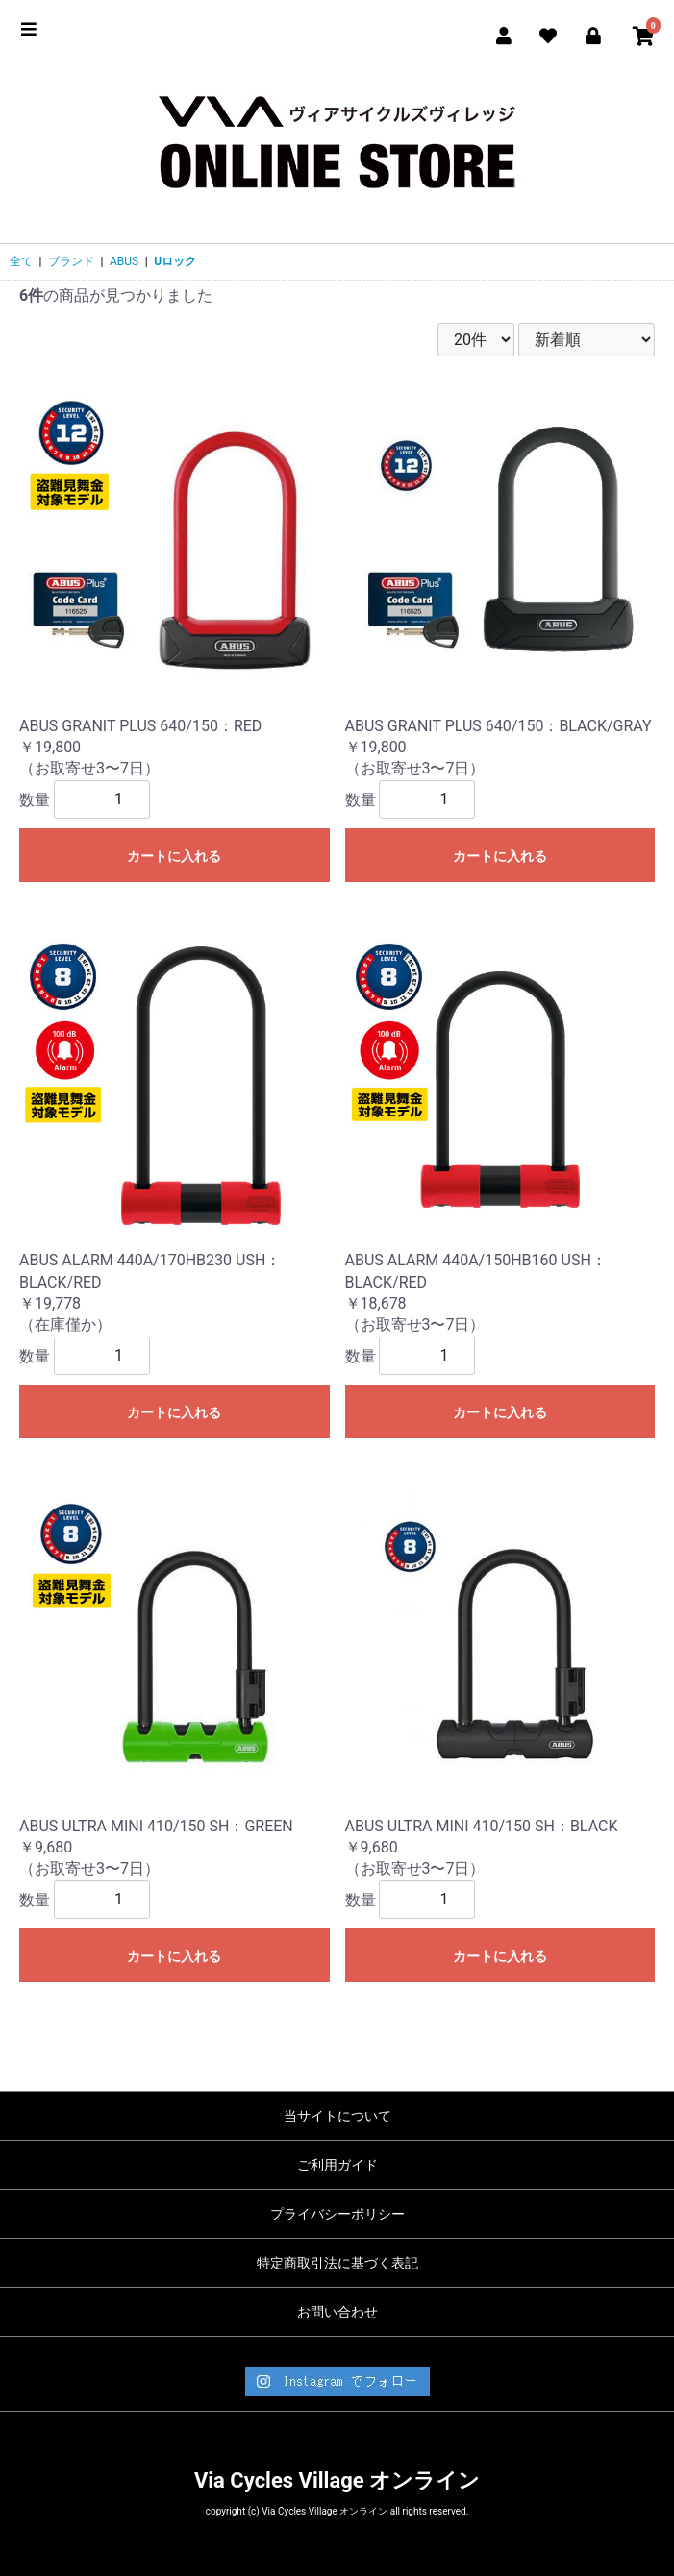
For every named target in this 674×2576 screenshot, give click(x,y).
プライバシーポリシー (337, 2213)
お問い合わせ (337, 2311)
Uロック (175, 261)
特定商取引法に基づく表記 (337, 2262)
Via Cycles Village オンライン (337, 2480)
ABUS (124, 261)
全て (21, 261)
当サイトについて (337, 2115)
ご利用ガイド (337, 2164)
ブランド (71, 261)
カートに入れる (174, 856)
